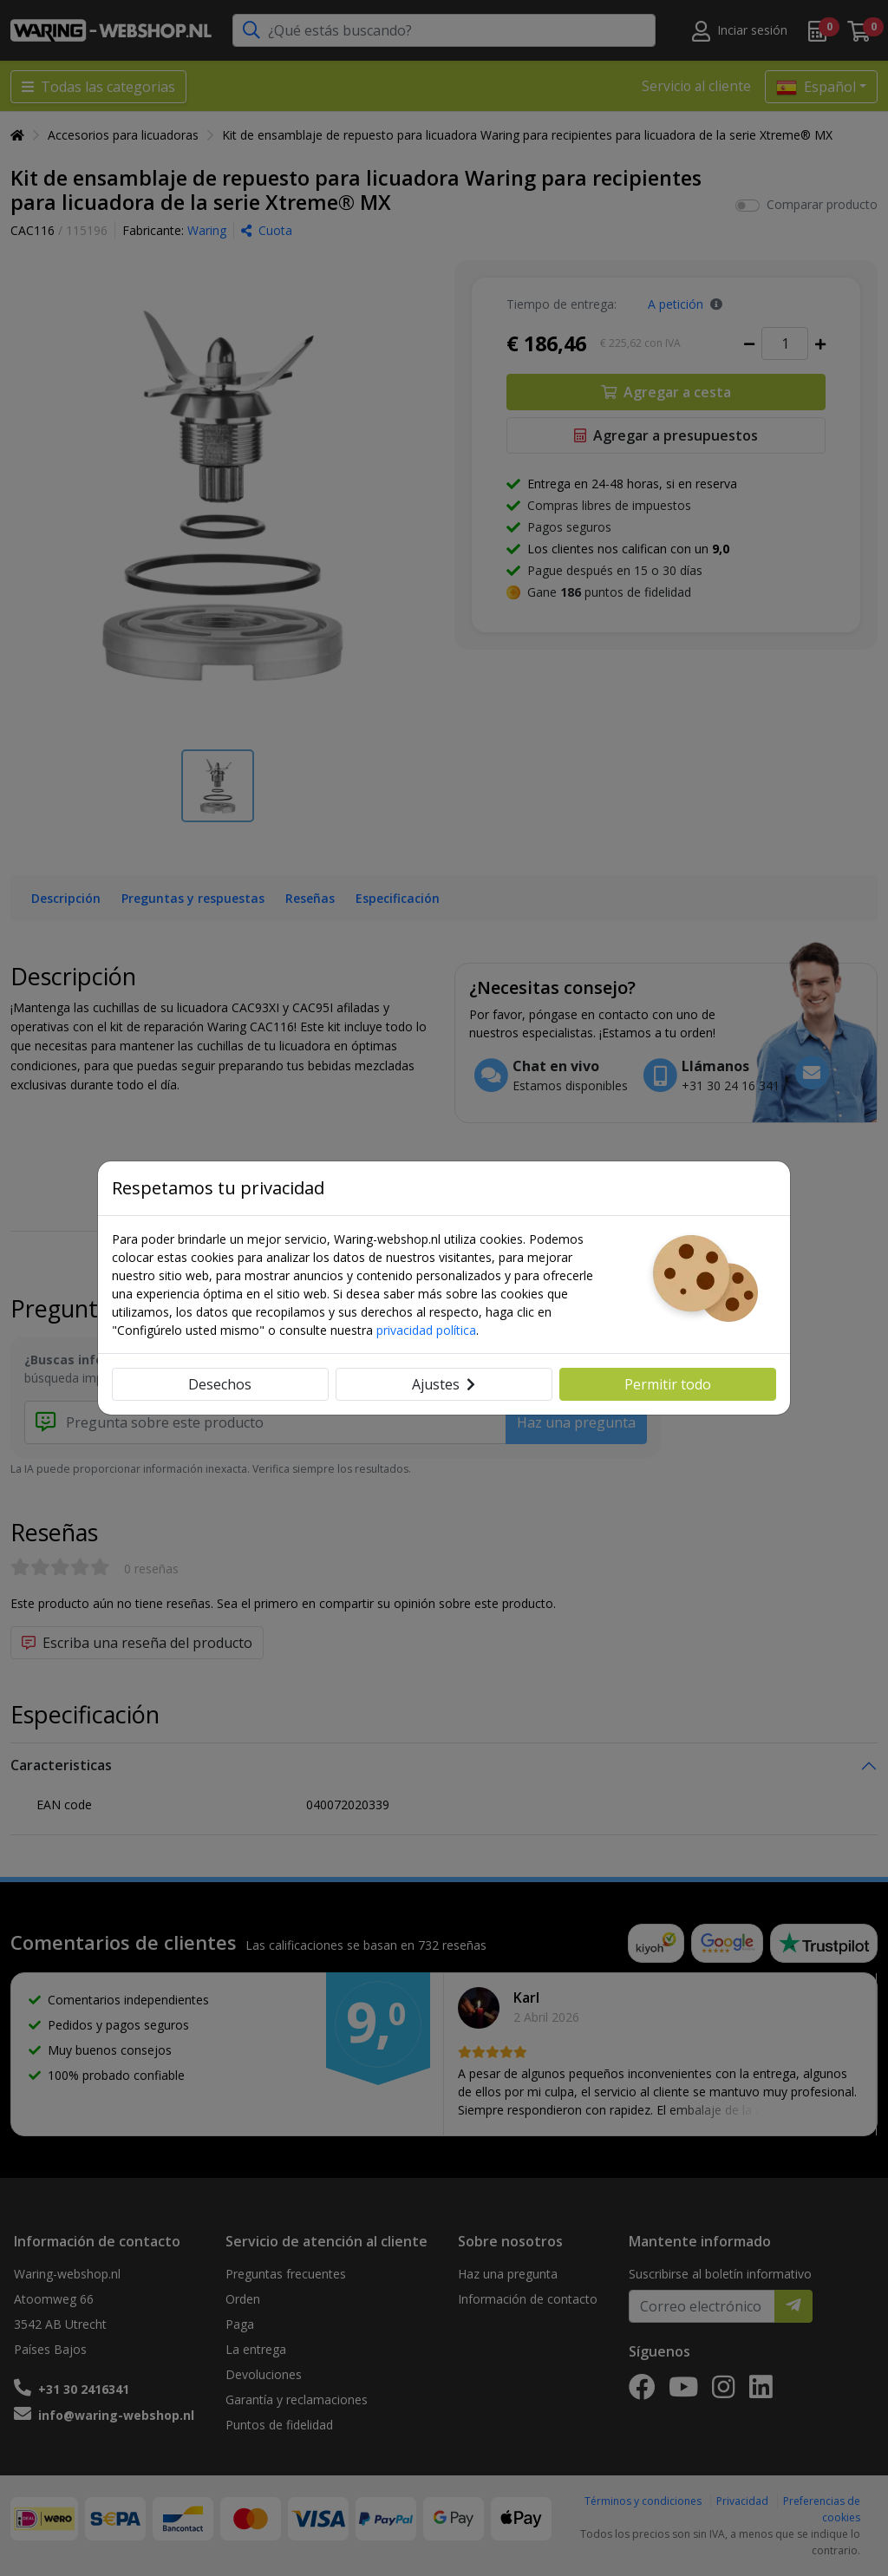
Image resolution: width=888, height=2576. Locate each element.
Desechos (219, 1384)
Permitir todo (667, 1384)
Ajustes (443, 1384)
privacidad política (426, 1330)
